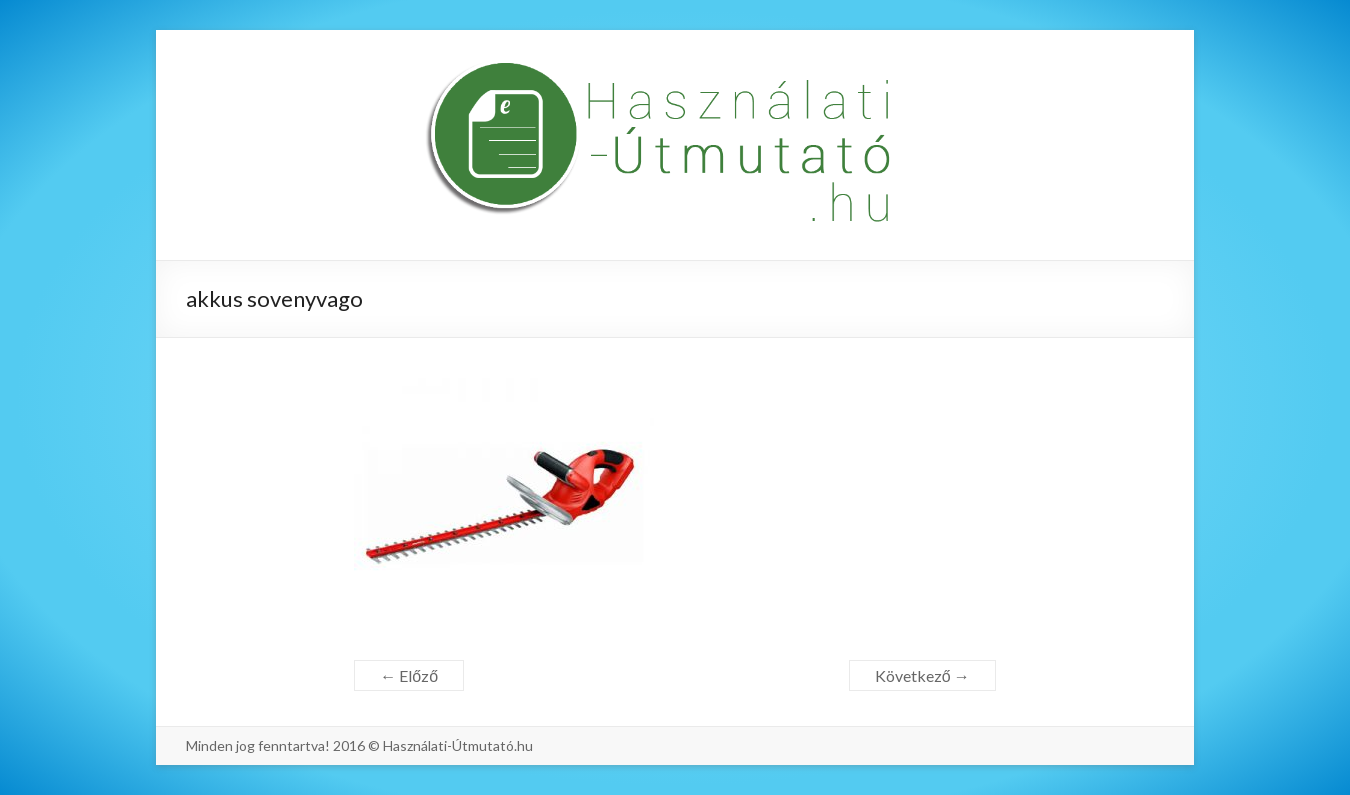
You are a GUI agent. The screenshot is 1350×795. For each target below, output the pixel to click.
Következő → (922, 675)
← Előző (409, 675)
